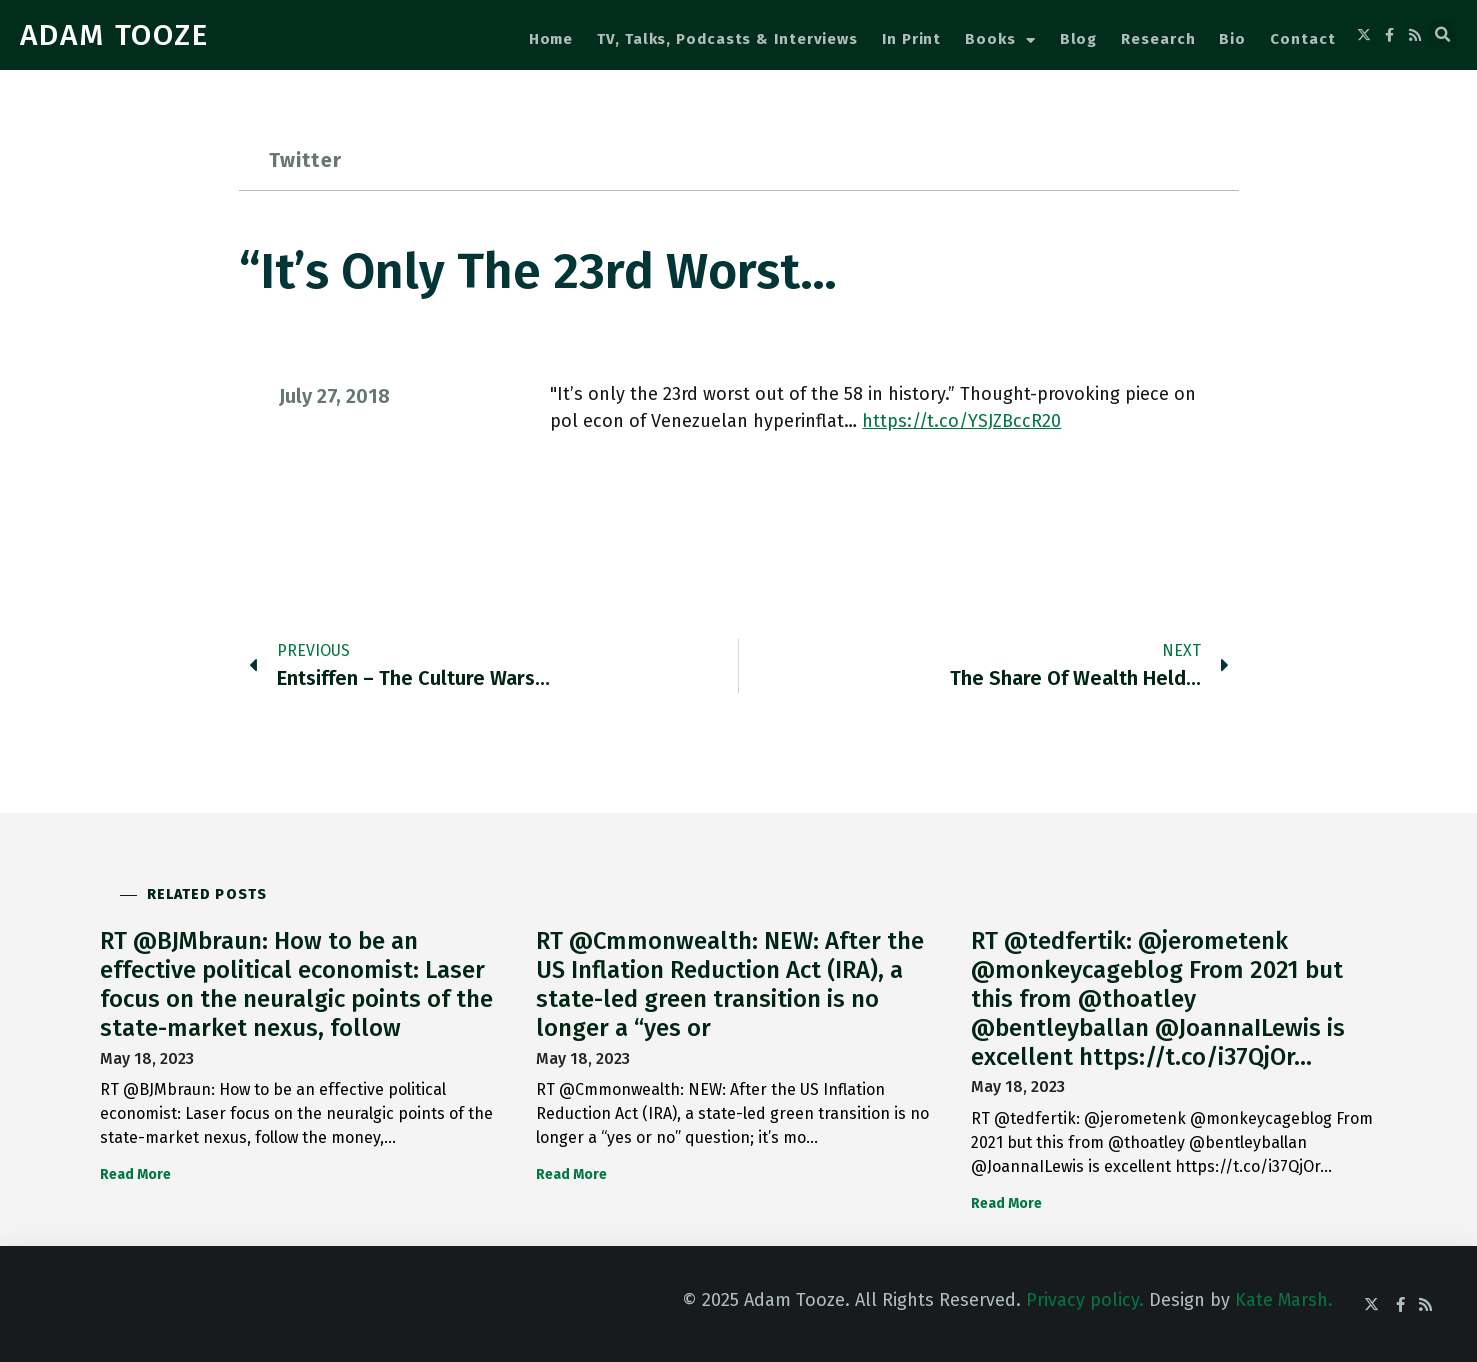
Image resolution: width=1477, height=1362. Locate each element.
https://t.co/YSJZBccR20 (961, 421)
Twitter (305, 160)
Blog (1079, 39)
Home (551, 39)
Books (1000, 40)
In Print (911, 39)
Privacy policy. (1085, 1300)
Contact (1302, 39)
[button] (1443, 35)
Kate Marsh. (1284, 1300)
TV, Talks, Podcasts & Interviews (727, 39)
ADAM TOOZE (114, 35)
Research (1158, 39)
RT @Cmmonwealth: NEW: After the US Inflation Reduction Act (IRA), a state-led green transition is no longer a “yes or (730, 984)
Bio (1232, 39)
